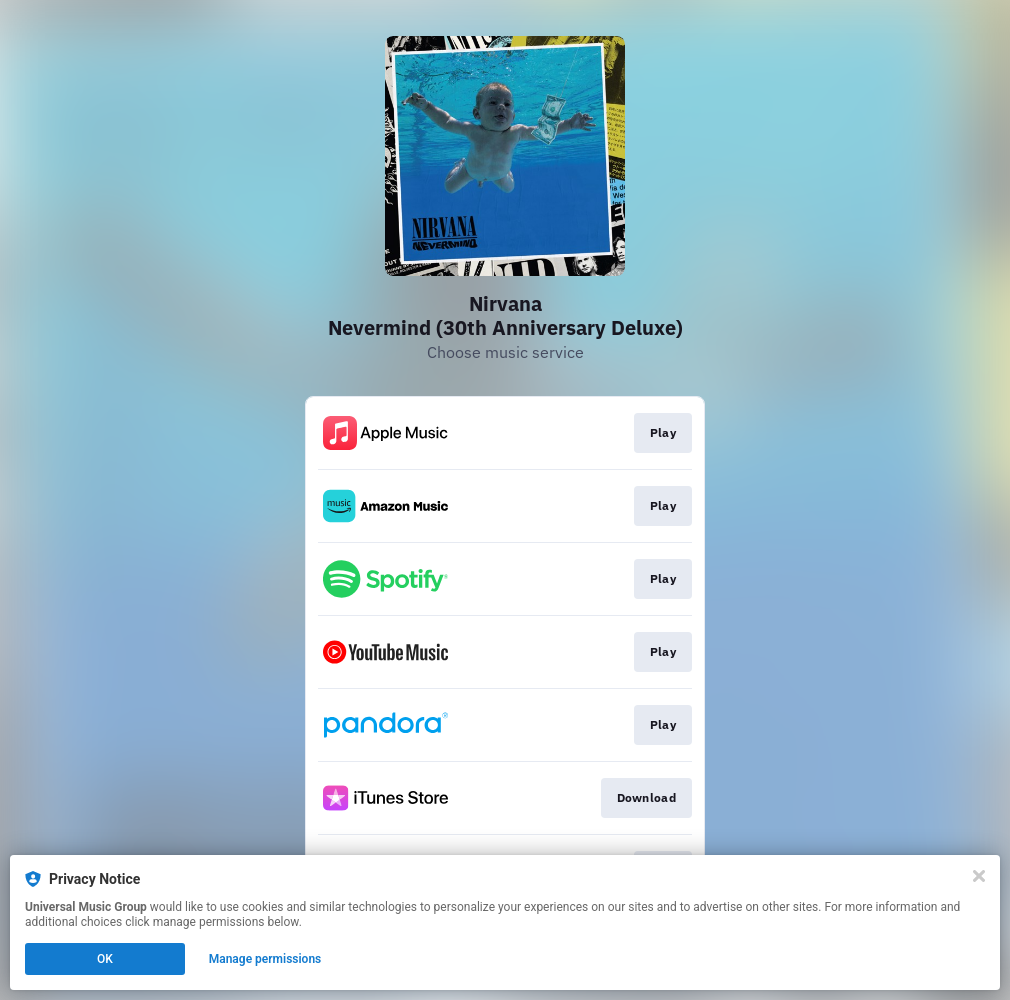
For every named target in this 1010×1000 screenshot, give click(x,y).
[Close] (979, 876)
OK (105, 959)
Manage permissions (265, 959)
